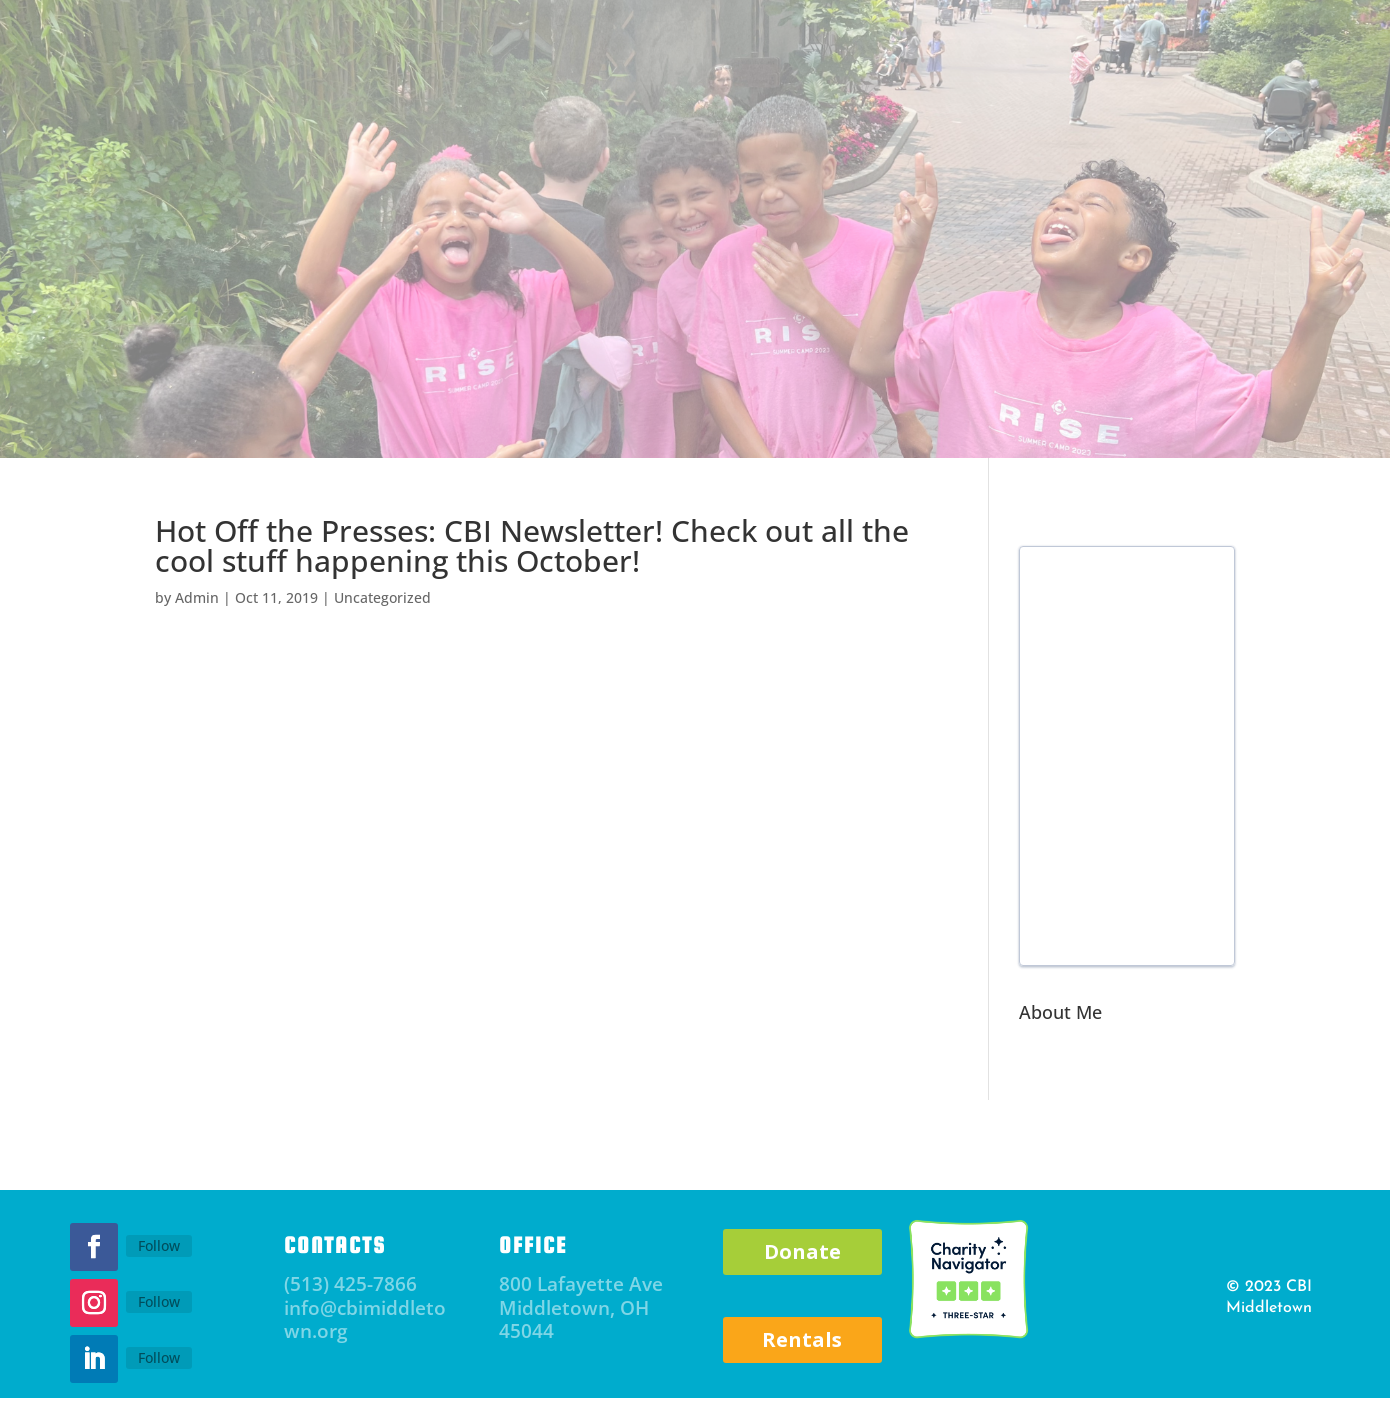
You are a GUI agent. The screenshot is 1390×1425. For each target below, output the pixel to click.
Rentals (802, 1339)
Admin (197, 597)
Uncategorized (382, 597)
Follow (159, 1245)
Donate (802, 1251)
